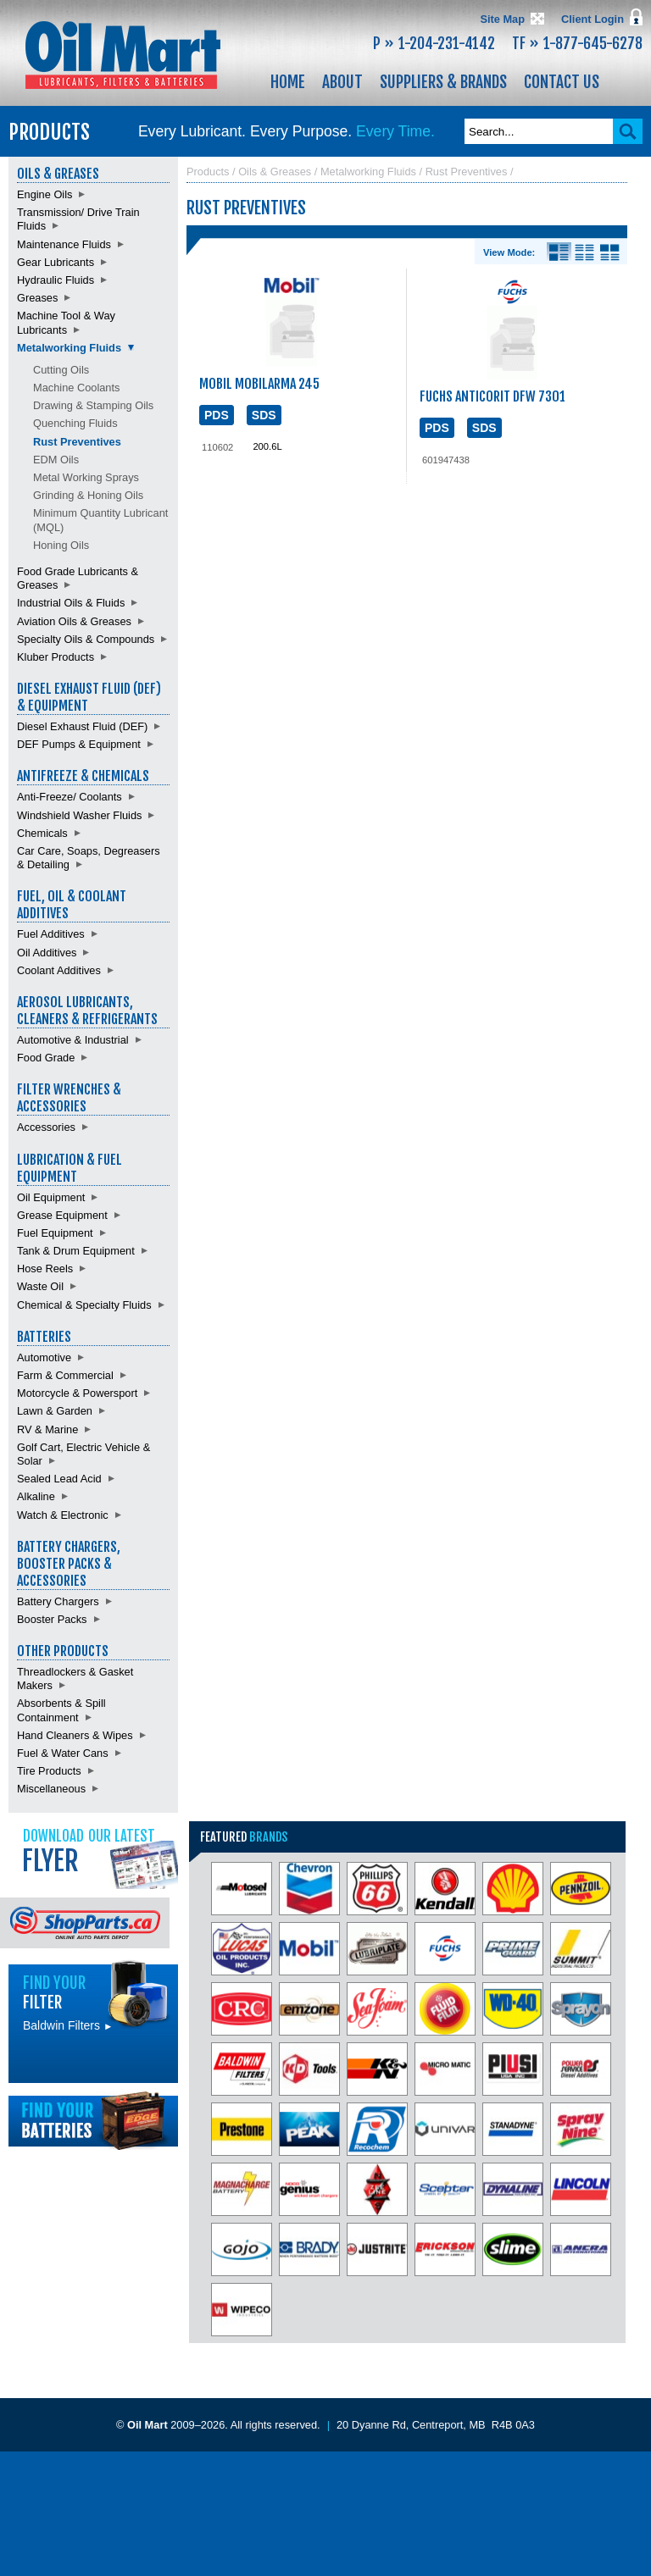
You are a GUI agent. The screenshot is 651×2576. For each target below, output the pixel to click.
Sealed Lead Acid (59, 1478)
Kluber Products (55, 657)
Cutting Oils (61, 369)
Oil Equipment (51, 1197)
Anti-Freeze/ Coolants (69, 796)
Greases (37, 297)
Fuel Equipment (55, 1233)
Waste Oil (40, 1286)
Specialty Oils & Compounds (85, 639)
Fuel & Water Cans (62, 1753)
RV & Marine (47, 1429)
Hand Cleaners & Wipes (75, 1735)
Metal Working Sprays (86, 477)
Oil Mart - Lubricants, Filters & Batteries (122, 55)
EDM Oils (56, 459)
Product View (610, 252)
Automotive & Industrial (73, 1039)
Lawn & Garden (54, 1410)
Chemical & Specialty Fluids (84, 1305)
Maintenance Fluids (64, 244)
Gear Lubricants (55, 262)
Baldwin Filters (68, 2025)
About (342, 82)
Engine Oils (44, 194)
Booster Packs (52, 1619)
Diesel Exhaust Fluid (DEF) (82, 726)
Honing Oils (61, 545)
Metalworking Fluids (69, 347)
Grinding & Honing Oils (88, 495)
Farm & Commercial (65, 1375)
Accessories (46, 1127)
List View (584, 252)
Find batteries (93, 2120)
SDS (264, 415)
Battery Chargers (58, 1601)
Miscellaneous (51, 1788)
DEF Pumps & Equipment (79, 744)
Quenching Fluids (75, 423)
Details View (559, 252)
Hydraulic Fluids (55, 280)
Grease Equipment (62, 1215)
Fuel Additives (51, 934)
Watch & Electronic (62, 1515)
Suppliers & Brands (443, 82)
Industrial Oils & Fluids (71, 602)
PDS (216, 415)
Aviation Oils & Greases (74, 621)
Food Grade (46, 1057)
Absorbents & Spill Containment (61, 1710)
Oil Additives (46, 952)
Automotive (44, 1357)
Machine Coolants (76, 387)
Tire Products (49, 1770)
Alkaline (36, 1496)
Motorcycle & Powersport (77, 1393)
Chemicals (42, 833)
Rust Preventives (77, 441)
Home (287, 82)
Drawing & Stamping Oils (93, 405)
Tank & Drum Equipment (76, 1250)
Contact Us (561, 82)
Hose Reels (45, 1268)
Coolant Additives (59, 970)
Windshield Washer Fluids (79, 815)
